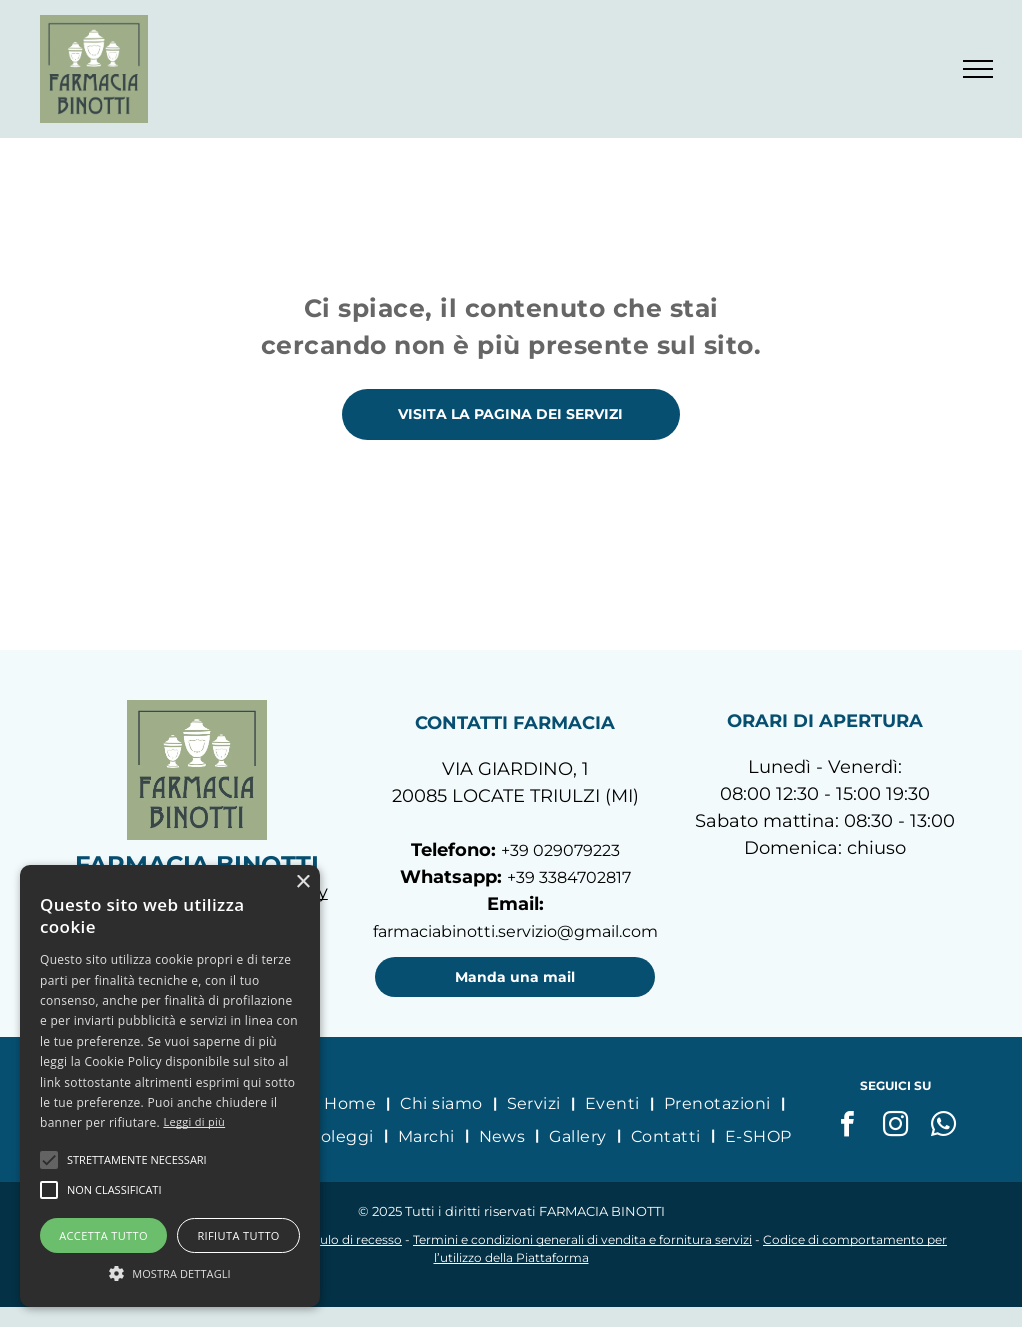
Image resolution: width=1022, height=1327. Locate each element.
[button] (49, 1160)
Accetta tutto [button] (103, 1235)
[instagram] (895, 1126)
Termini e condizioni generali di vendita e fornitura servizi (582, 1239)
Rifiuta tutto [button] (238, 1235)
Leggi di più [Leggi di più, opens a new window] (194, 1121)
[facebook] (847, 1126)
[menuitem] (352, 1103)
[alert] (170, 1086)
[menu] (978, 69)
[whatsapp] (943, 1126)
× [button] (302, 882)
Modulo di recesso (347, 1239)
